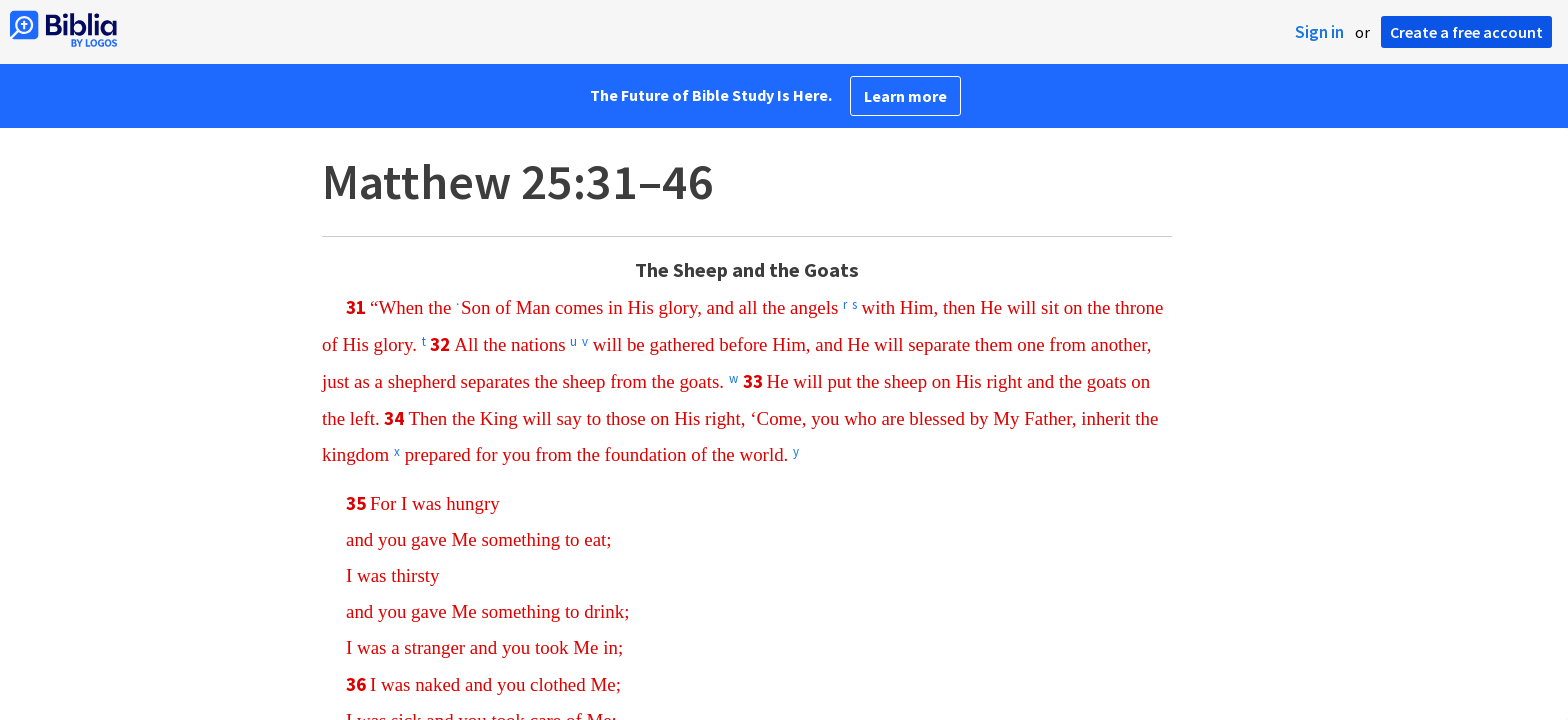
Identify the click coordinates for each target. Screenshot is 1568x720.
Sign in (1319, 32)
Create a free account (1466, 32)
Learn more (905, 96)
